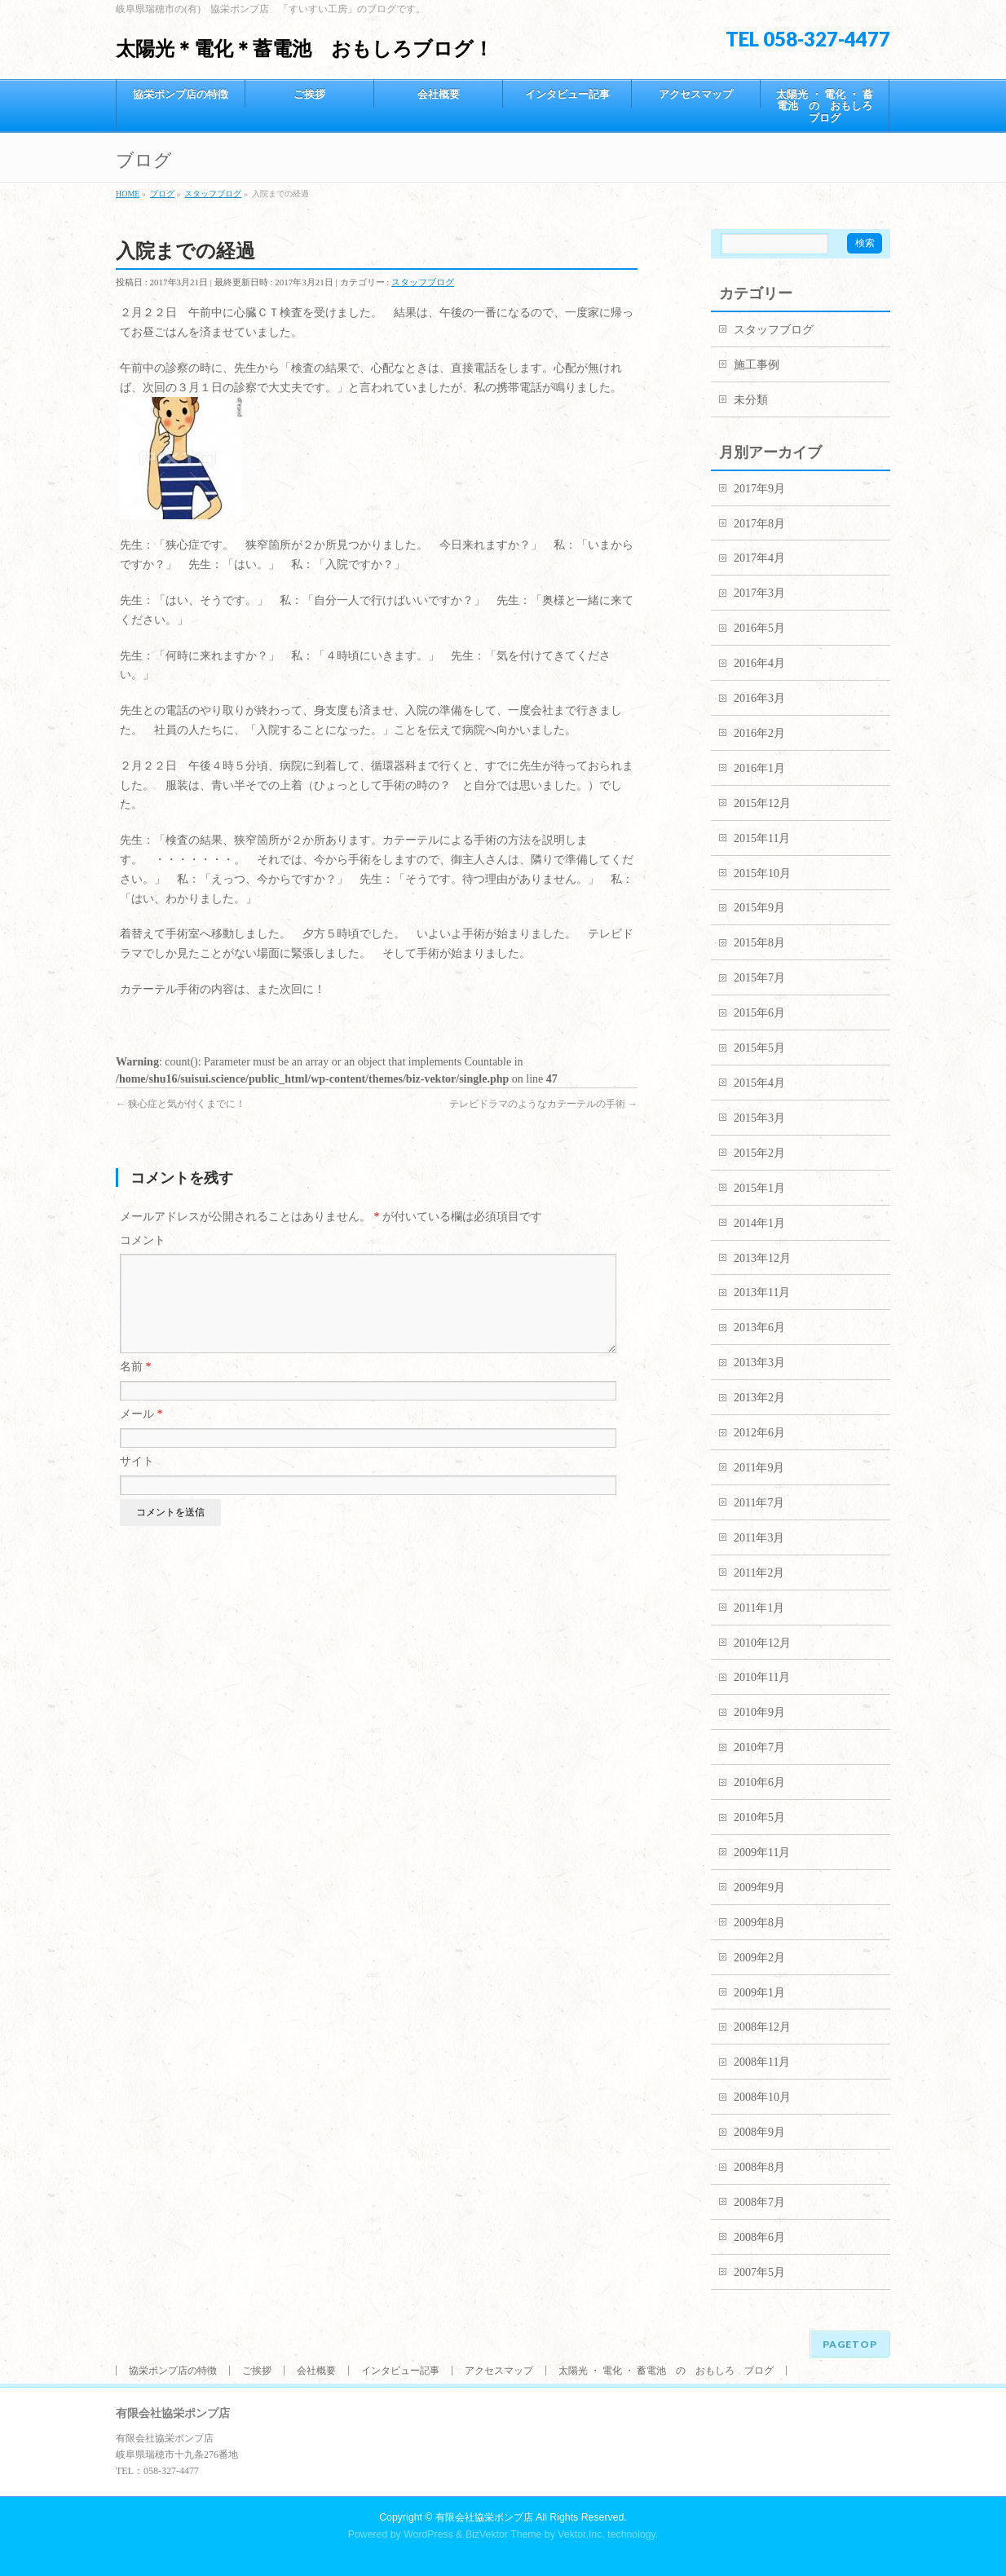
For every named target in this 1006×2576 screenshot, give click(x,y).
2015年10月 (762, 873)
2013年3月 (759, 1362)
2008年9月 (759, 2132)
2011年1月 (759, 1608)
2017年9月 (759, 489)
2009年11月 (762, 1852)
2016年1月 (759, 768)
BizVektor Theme (503, 2534)
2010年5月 (759, 1817)
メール (141, 1433)
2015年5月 (759, 1048)
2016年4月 (759, 663)
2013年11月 (762, 1292)
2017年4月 (759, 558)
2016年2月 (759, 733)
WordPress (428, 2534)
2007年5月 (759, 2272)
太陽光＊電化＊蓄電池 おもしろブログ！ (304, 48)
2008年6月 (759, 2237)
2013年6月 (759, 1327)
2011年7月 (759, 1503)
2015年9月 (759, 908)
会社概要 (316, 2370)
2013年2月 (759, 1398)
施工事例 (756, 365)
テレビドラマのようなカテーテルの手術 (543, 1103)
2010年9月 (759, 1712)
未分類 (751, 400)
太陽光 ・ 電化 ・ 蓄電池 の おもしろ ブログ (666, 2370)
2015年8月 (759, 943)
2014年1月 (759, 1223)
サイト (137, 1481)
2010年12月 (762, 1643)
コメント (142, 1240)
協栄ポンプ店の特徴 (173, 2370)
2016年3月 (759, 698)
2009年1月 (759, 1993)
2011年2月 (759, 1573)
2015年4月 (759, 1083)
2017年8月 (759, 524)
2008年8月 (759, 2167)
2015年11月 (762, 838)
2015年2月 (759, 1153)
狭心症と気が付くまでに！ (180, 1103)
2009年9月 (759, 1887)
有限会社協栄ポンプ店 (484, 2517)
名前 (136, 1386)
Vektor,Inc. (581, 2534)
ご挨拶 (256, 2370)
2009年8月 (759, 1923)
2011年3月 (759, 1538)
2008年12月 (762, 2027)
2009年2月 (759, 1958)
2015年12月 (762, 803)
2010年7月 (759, 1747)
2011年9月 (759, 1468)
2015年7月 (759, 978)
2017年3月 (759, 593)
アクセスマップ (499, 2370)
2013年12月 (762, 1258)
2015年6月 (759, 1013)
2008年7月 (759, 2202)
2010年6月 (759, 1782)
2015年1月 (759, 1188)
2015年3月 (759, 1118)
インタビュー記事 (400, 2370)
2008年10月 (762, 2097)
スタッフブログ (422, 282)
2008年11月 (762, 2062)
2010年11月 (762, 1677)
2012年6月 (759, 1433)
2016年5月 (759, 628)
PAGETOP (850, 2344)
